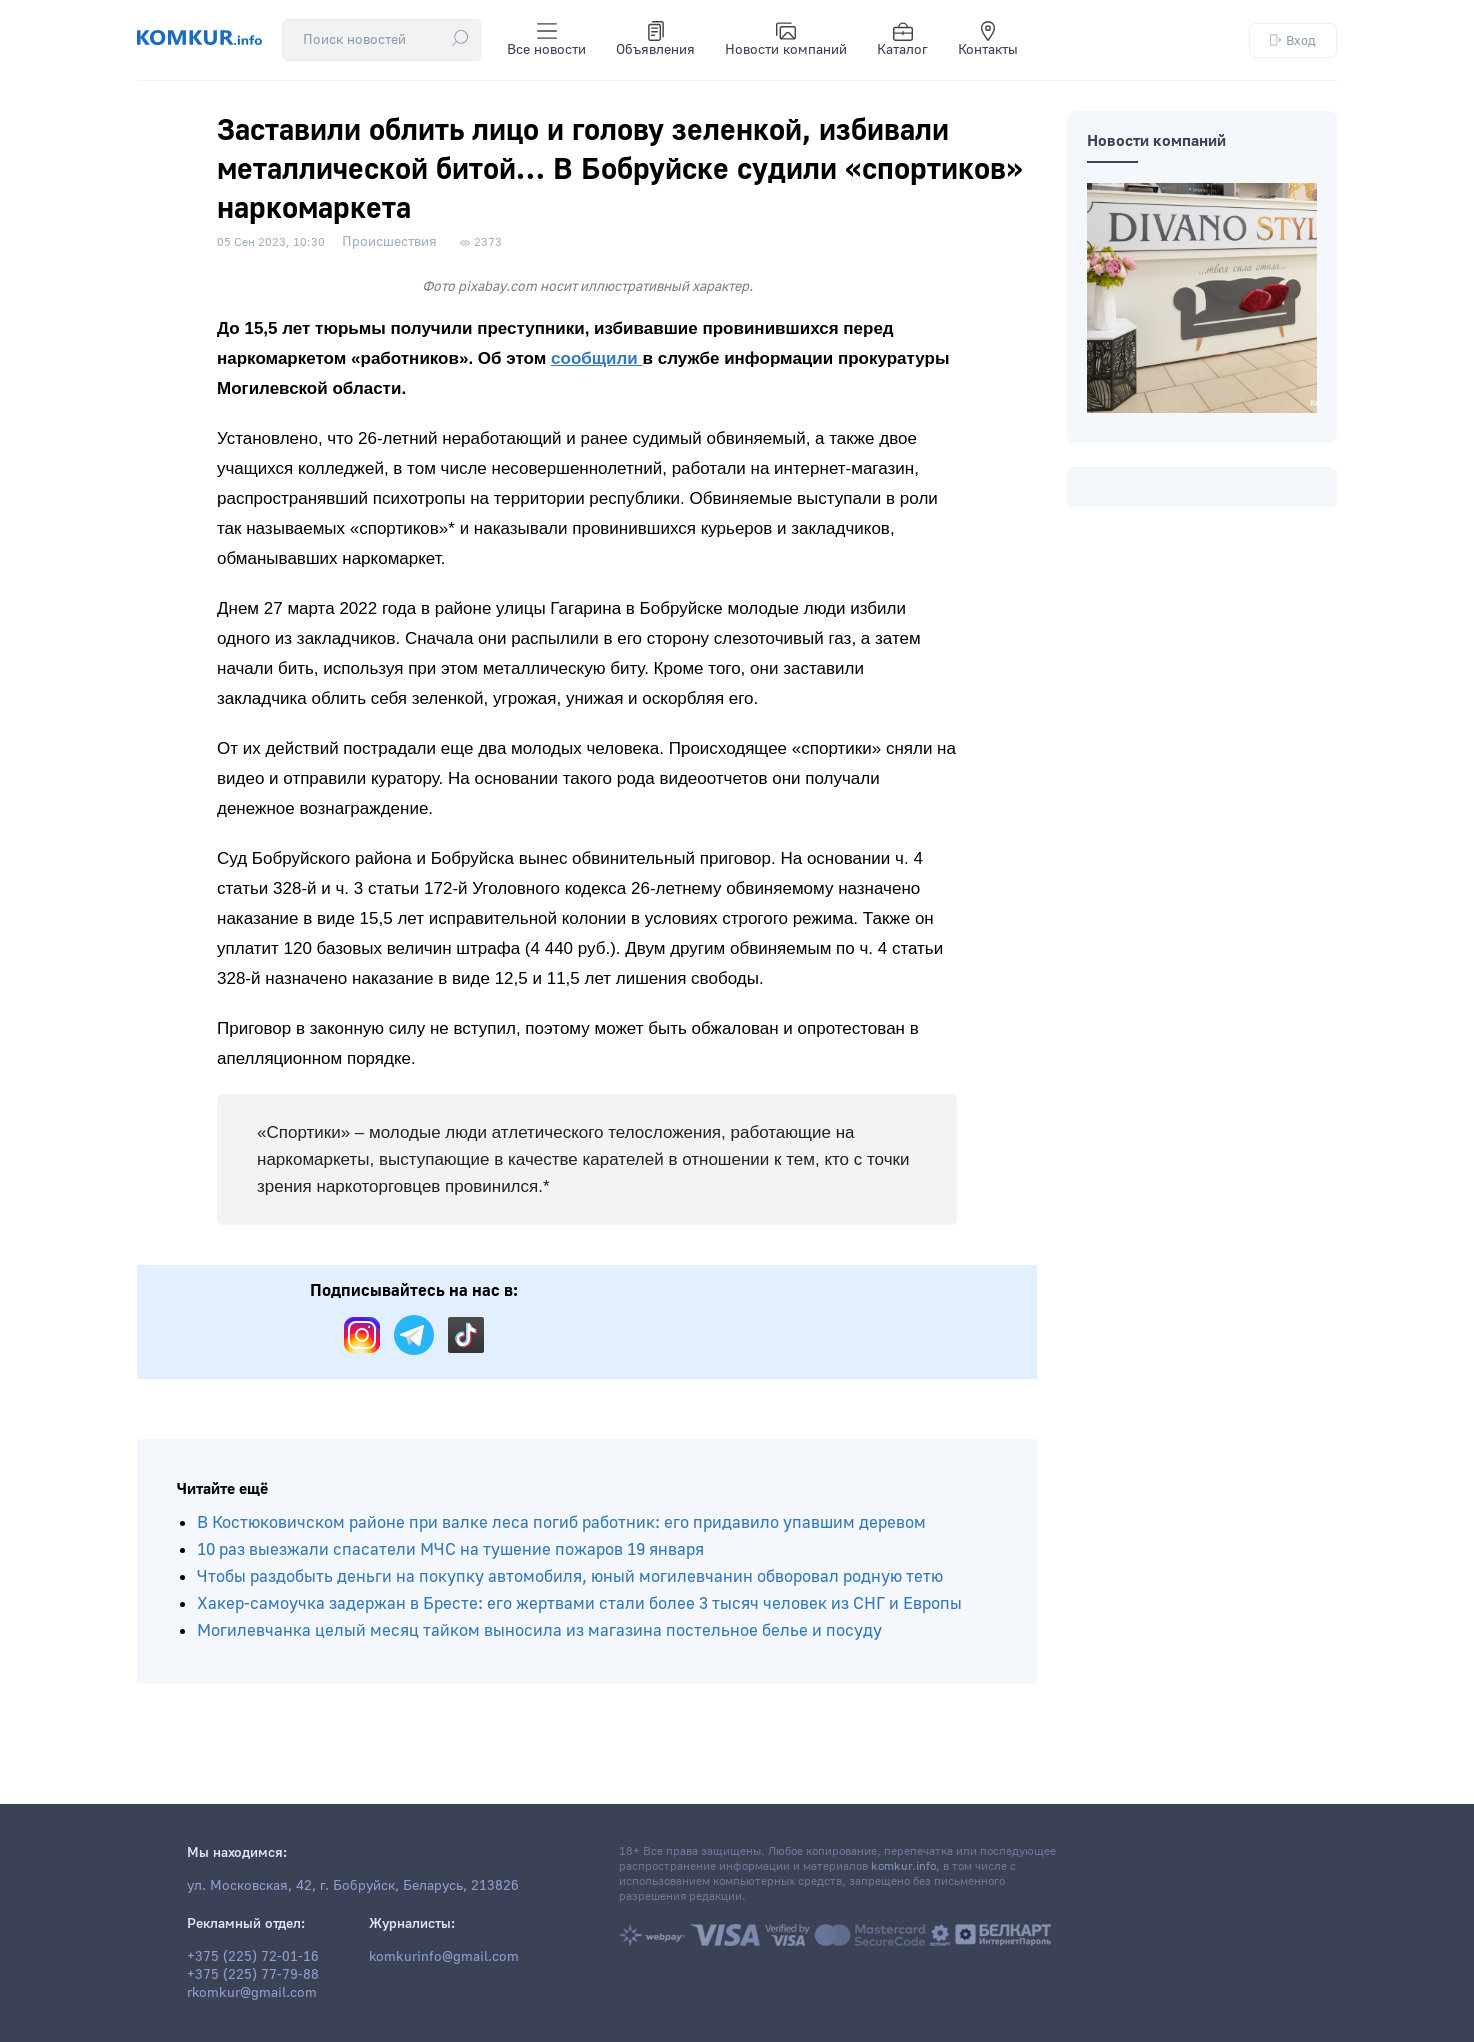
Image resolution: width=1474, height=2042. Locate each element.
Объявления (655, 40)
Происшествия (389, 242)
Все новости (546, 40)
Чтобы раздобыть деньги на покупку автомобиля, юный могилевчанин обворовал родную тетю (570, 1576)
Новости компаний (786, 40)
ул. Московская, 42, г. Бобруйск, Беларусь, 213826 (353, 1886)
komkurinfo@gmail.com (444, 1957)
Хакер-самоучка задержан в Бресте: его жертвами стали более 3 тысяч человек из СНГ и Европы (579, 1603)
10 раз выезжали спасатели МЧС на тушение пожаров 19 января (450, 1549)
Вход (1293, 40)
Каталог (902, 40)
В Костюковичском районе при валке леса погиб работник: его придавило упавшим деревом (561, 1522)
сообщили (597, 358)
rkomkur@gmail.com (252, 1993)
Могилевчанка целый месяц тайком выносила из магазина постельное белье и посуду (539, 1630)
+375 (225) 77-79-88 (253, 1975)
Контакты (988, 40)
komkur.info (903, 1866)
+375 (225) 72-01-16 (253, 1957)
